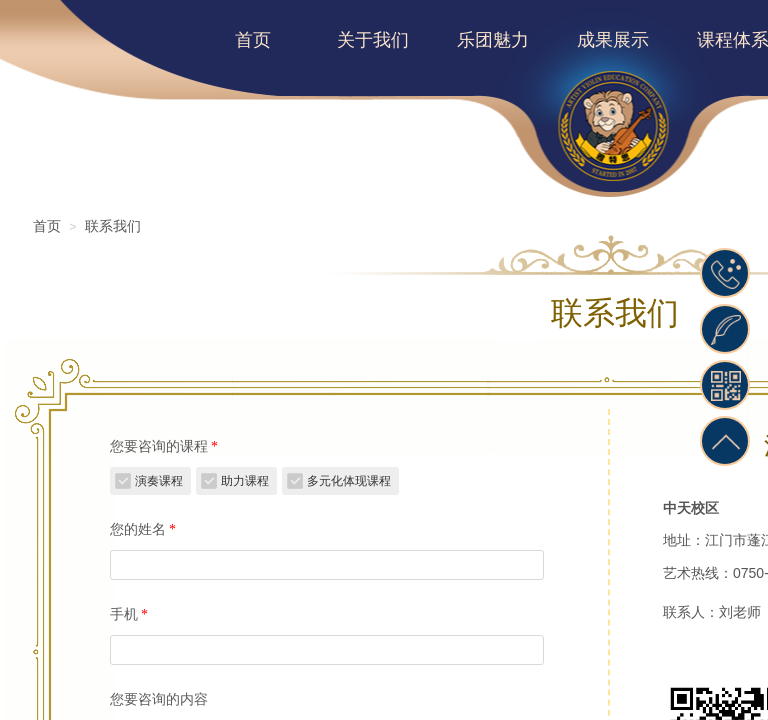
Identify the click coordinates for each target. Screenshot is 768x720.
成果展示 (613, 40)
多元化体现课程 (349, 481)
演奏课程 (159, 481)
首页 (253, 40)
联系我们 (113, 226)
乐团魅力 (493, 40)
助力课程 (245, 481)
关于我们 (373, 40)
